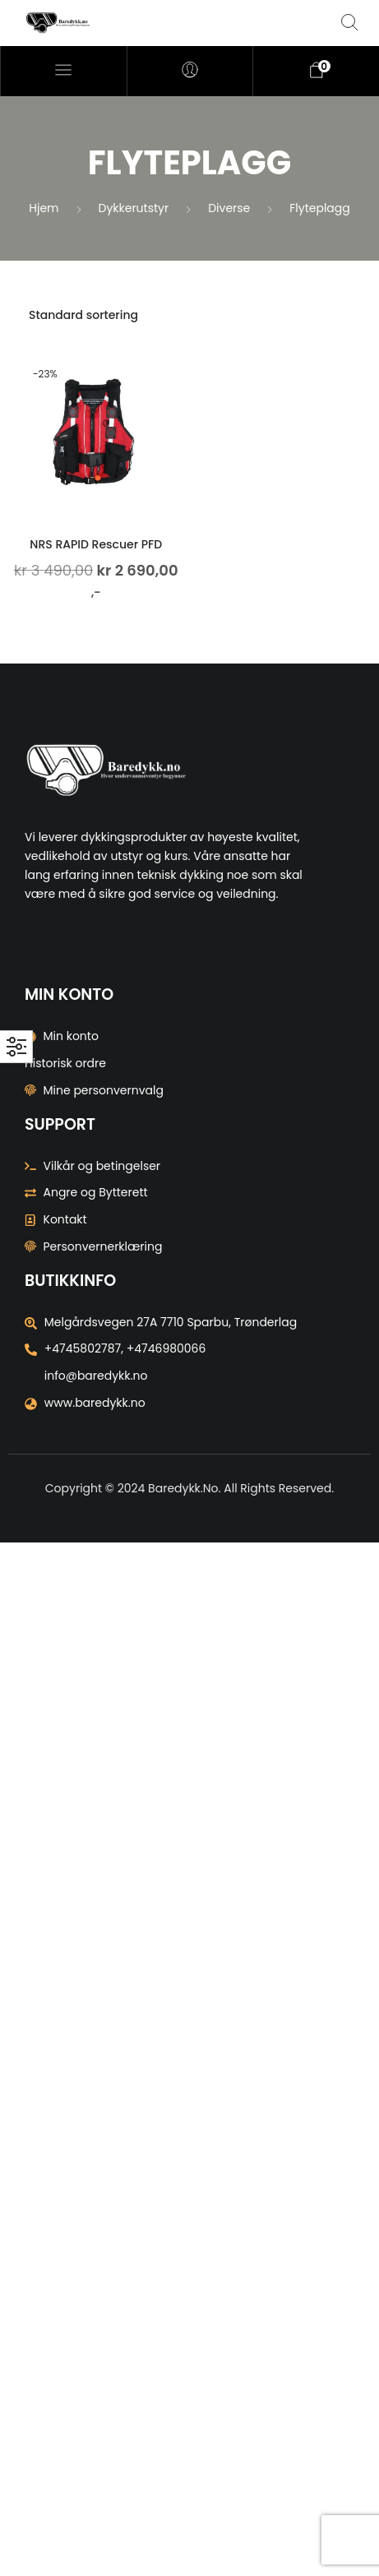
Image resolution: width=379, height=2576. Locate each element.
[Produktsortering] (189, 315)
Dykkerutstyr (134, 208)
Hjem (43, 208)
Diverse (229, 208)
